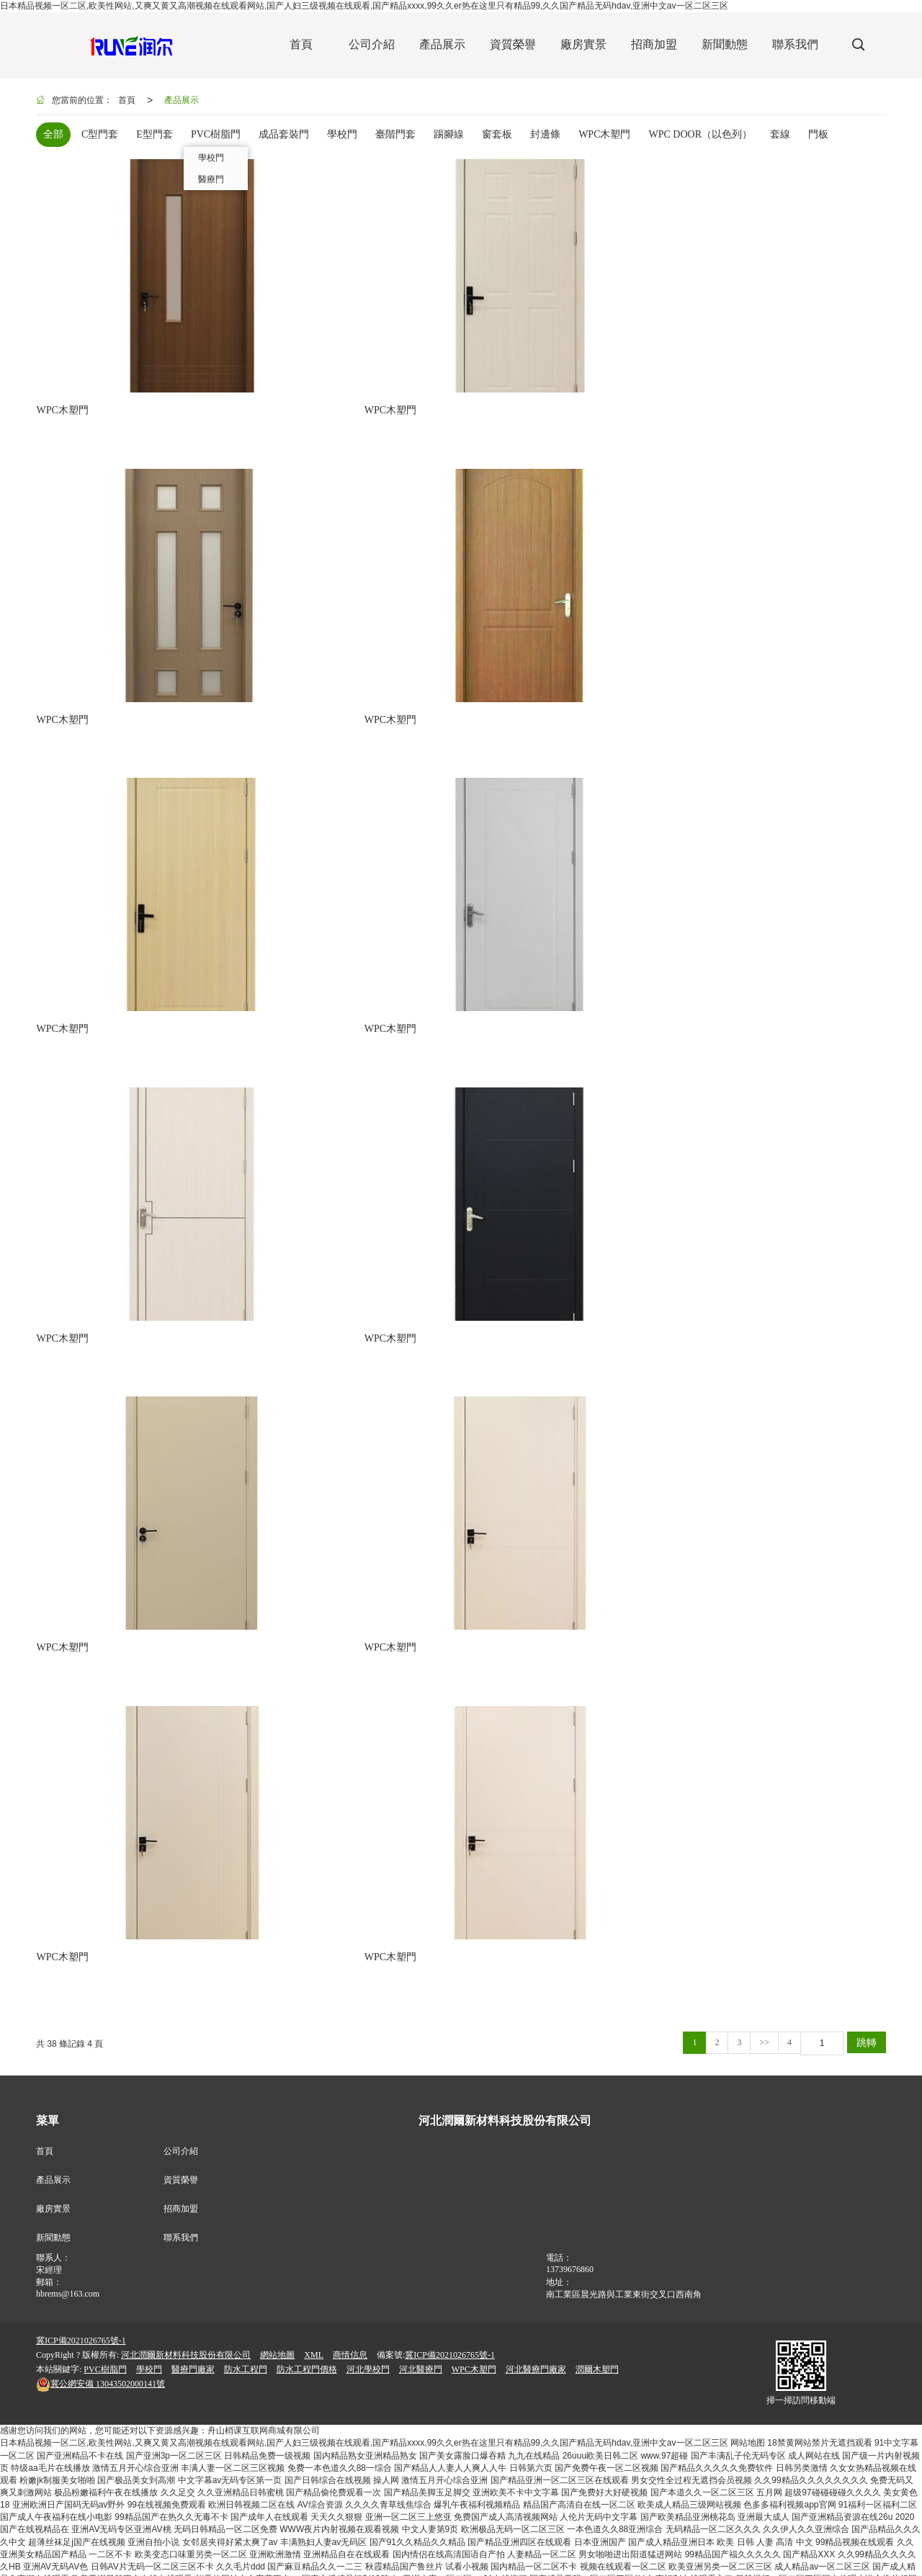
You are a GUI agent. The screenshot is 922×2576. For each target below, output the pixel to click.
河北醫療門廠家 (536, 1224)
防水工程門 (245, 1224)
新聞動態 (53, 1092)
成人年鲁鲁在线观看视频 (286, 2532)
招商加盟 (181, 1064)
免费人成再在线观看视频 (714, 2557)
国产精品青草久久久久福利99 (485, 2532)
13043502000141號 (100, 1239)
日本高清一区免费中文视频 (599, 2532)
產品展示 (181, 100)
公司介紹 (181, 1006)
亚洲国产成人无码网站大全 (365, 2520)
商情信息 (350, 1210)
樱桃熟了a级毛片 (297, 2544)
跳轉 (866, 897)
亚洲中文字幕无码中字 (382, 2532)
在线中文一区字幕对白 (43, 2544)
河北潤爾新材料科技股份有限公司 (186, 1210)
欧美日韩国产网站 (690, 2532)
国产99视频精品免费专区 (121, 2557)
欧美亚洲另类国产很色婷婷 (488, 2544)
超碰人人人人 (571, 2544)
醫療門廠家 (193, 1224)
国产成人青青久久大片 (191, 2532)
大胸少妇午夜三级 (747, 2520)
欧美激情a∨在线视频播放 (176, 2569)
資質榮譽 (181, 1035)
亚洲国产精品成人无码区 (868, 2532)
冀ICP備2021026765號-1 (81, 1195)
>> (764, 897)
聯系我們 (181, 1092)
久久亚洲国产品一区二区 (614, 2557)
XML (313, 1210)
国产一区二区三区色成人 (404, 2557)
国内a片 (86, 2520)
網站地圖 (277, 1210)
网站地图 (747, 1298)
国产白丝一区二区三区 (830, 2520)
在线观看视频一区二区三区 (510, 2557)
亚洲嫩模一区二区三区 (134, 2544)
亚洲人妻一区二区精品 (309, 2557)
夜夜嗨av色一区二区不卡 (383, 2544)
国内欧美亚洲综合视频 (217, 2557)
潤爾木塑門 (597, 1224)
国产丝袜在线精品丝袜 (773, 2532)
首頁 (126, 100)
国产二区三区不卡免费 (150, 2520)
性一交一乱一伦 (678, 2520)
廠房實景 (53, 1064)
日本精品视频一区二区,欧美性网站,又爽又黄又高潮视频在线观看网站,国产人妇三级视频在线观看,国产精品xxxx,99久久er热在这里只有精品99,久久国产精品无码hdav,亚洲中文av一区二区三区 (364, 6)
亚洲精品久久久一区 (221, 2544)
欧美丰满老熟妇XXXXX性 (651, 2544)
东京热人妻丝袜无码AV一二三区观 (577, 2520)
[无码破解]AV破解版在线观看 (253, 2520)
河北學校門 (368, 1224)
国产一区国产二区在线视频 (840, 2544)
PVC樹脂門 (105, 1224)
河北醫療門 (420, 1224)
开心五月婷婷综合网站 (809, 2557)
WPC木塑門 (474, 1224)
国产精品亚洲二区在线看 (95, 2532)
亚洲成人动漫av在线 (743, 2544)
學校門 (149, 1224)
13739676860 (570, 1124)
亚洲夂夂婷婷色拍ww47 (76, 2569)
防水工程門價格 (307, 1224)
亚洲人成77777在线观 (464, 2520)
